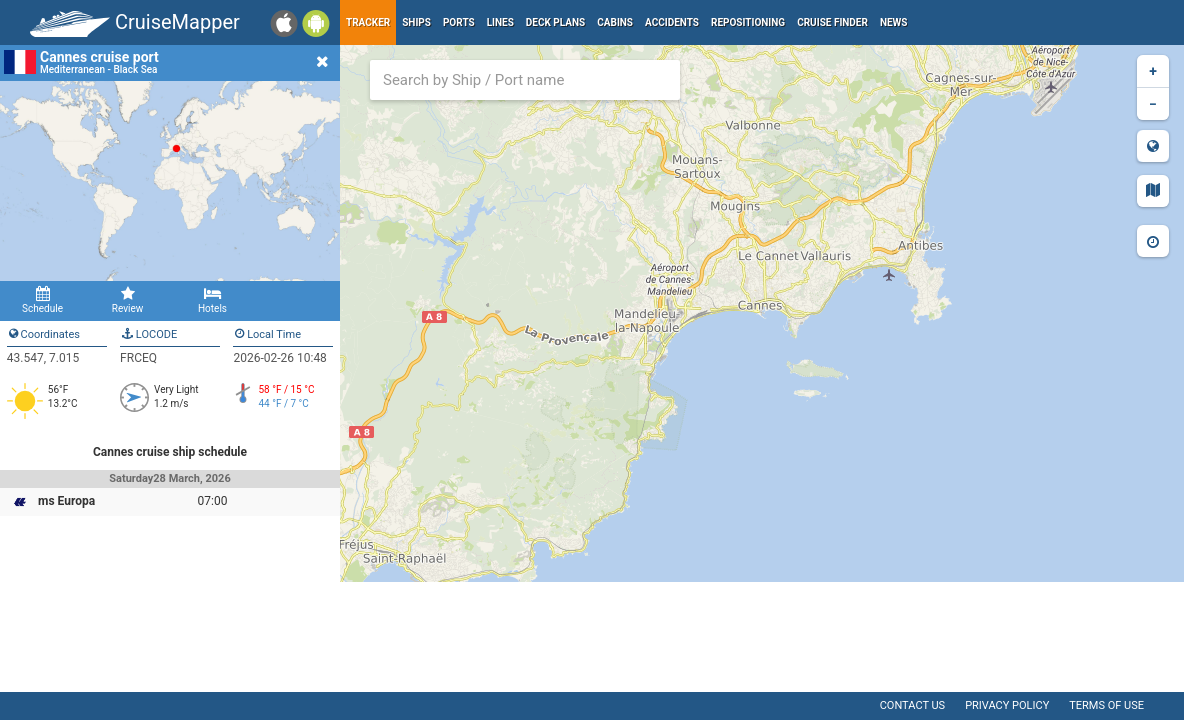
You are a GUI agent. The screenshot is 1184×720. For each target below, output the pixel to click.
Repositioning (748, 22)
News (894, 22)
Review (127, 300)
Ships (416, 22)
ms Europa (66, 501)
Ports (459, 22)
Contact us (912, 705)
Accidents (672, 22)
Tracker (368, 22)
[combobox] (525, 80)
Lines (500, 22)
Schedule (42, 300)
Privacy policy (1007, 705)
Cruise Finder (832, 22)
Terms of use (1106, 705)
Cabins (615, 22)
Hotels (212, 300)
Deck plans (555, 22)
